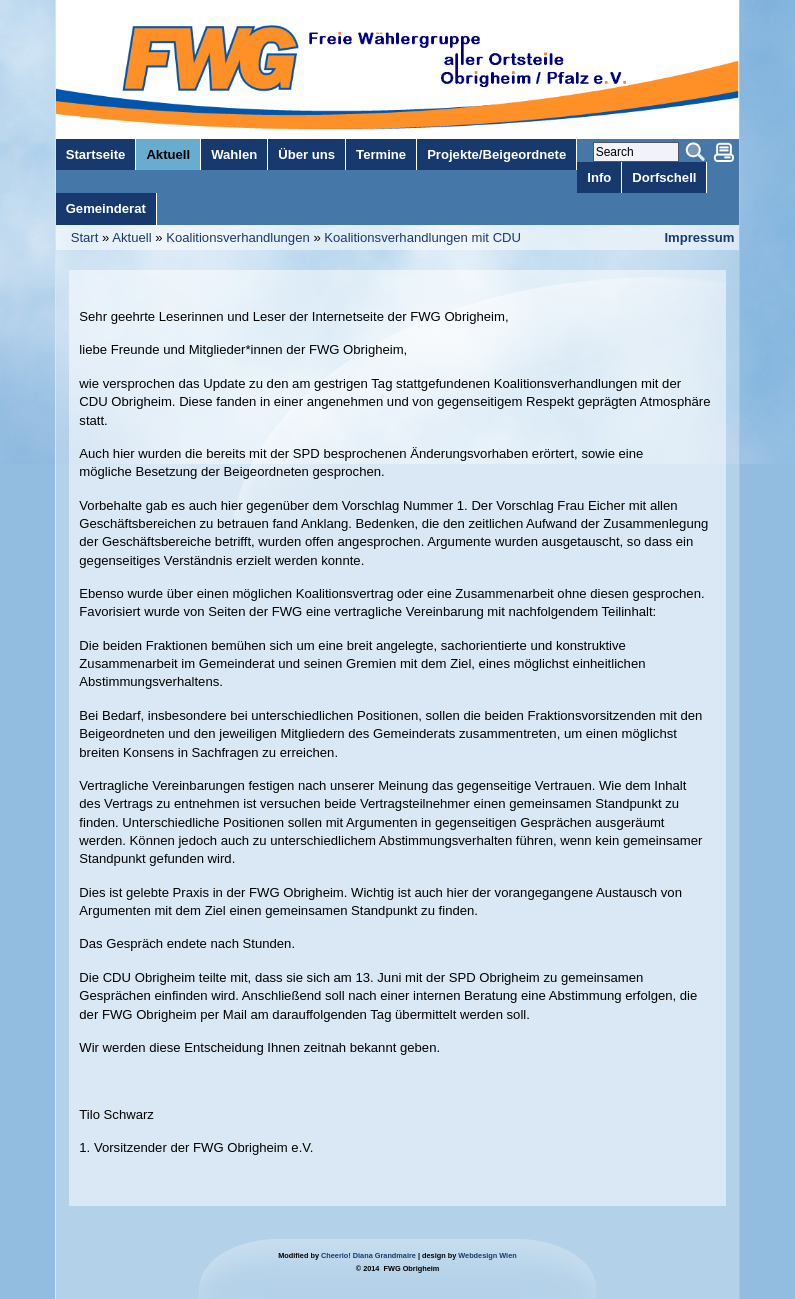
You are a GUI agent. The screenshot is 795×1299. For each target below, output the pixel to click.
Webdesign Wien (487, 1255)
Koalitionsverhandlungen (238, 237)
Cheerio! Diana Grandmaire (368, 1255)
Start (85, 237)
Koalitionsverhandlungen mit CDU (422, 237)
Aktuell (131, 237)
